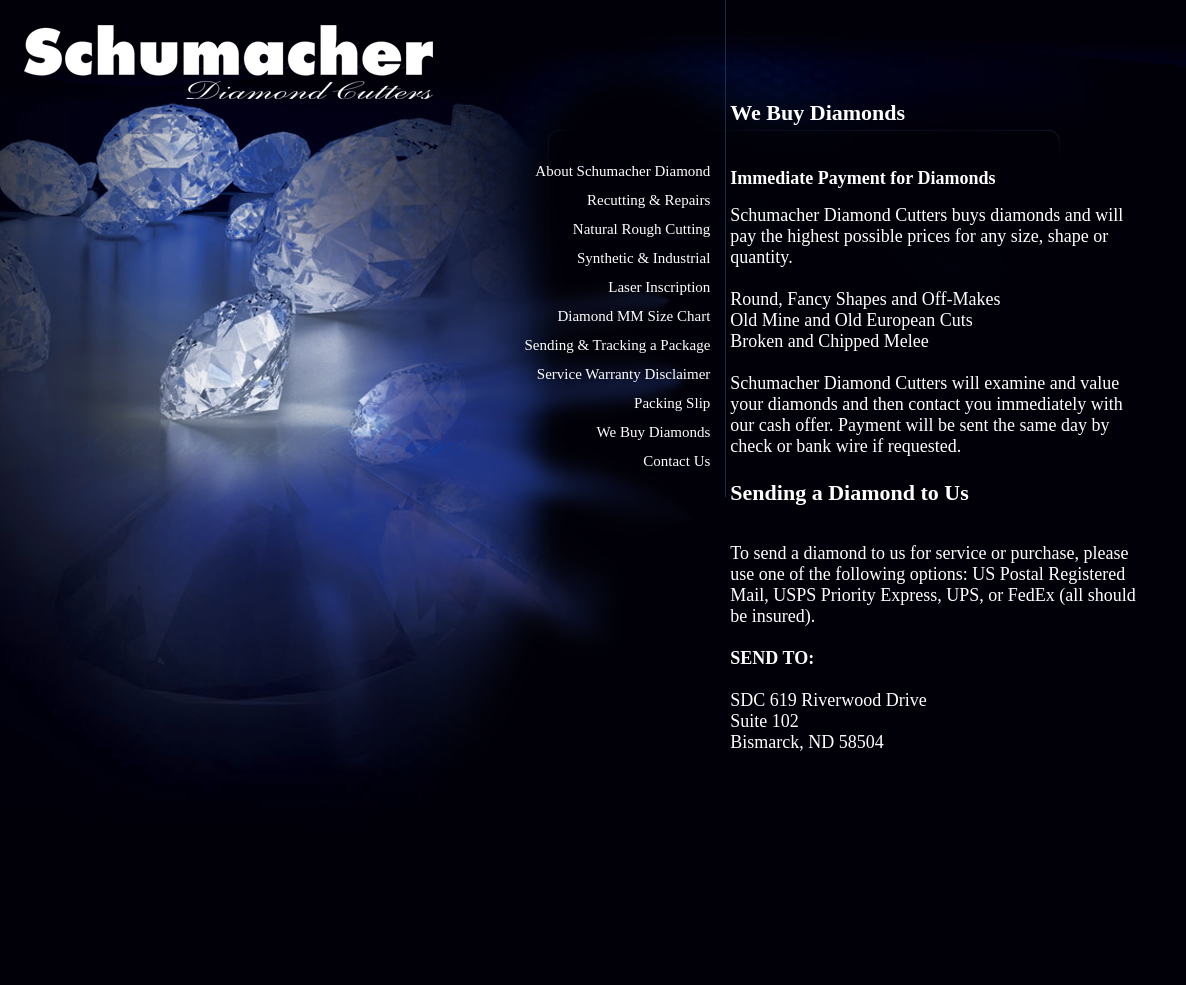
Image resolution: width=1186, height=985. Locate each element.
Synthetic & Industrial (643, 258)
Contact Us (676, 461)
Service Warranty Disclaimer (623, 374)
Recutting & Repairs (648, 200)
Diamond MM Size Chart (633, 316)
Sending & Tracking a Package (618, 345)
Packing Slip (672, 403)
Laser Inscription (659, 287)
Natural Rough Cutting (642, 229)
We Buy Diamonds (654, 432)
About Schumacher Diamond (622, 171)
